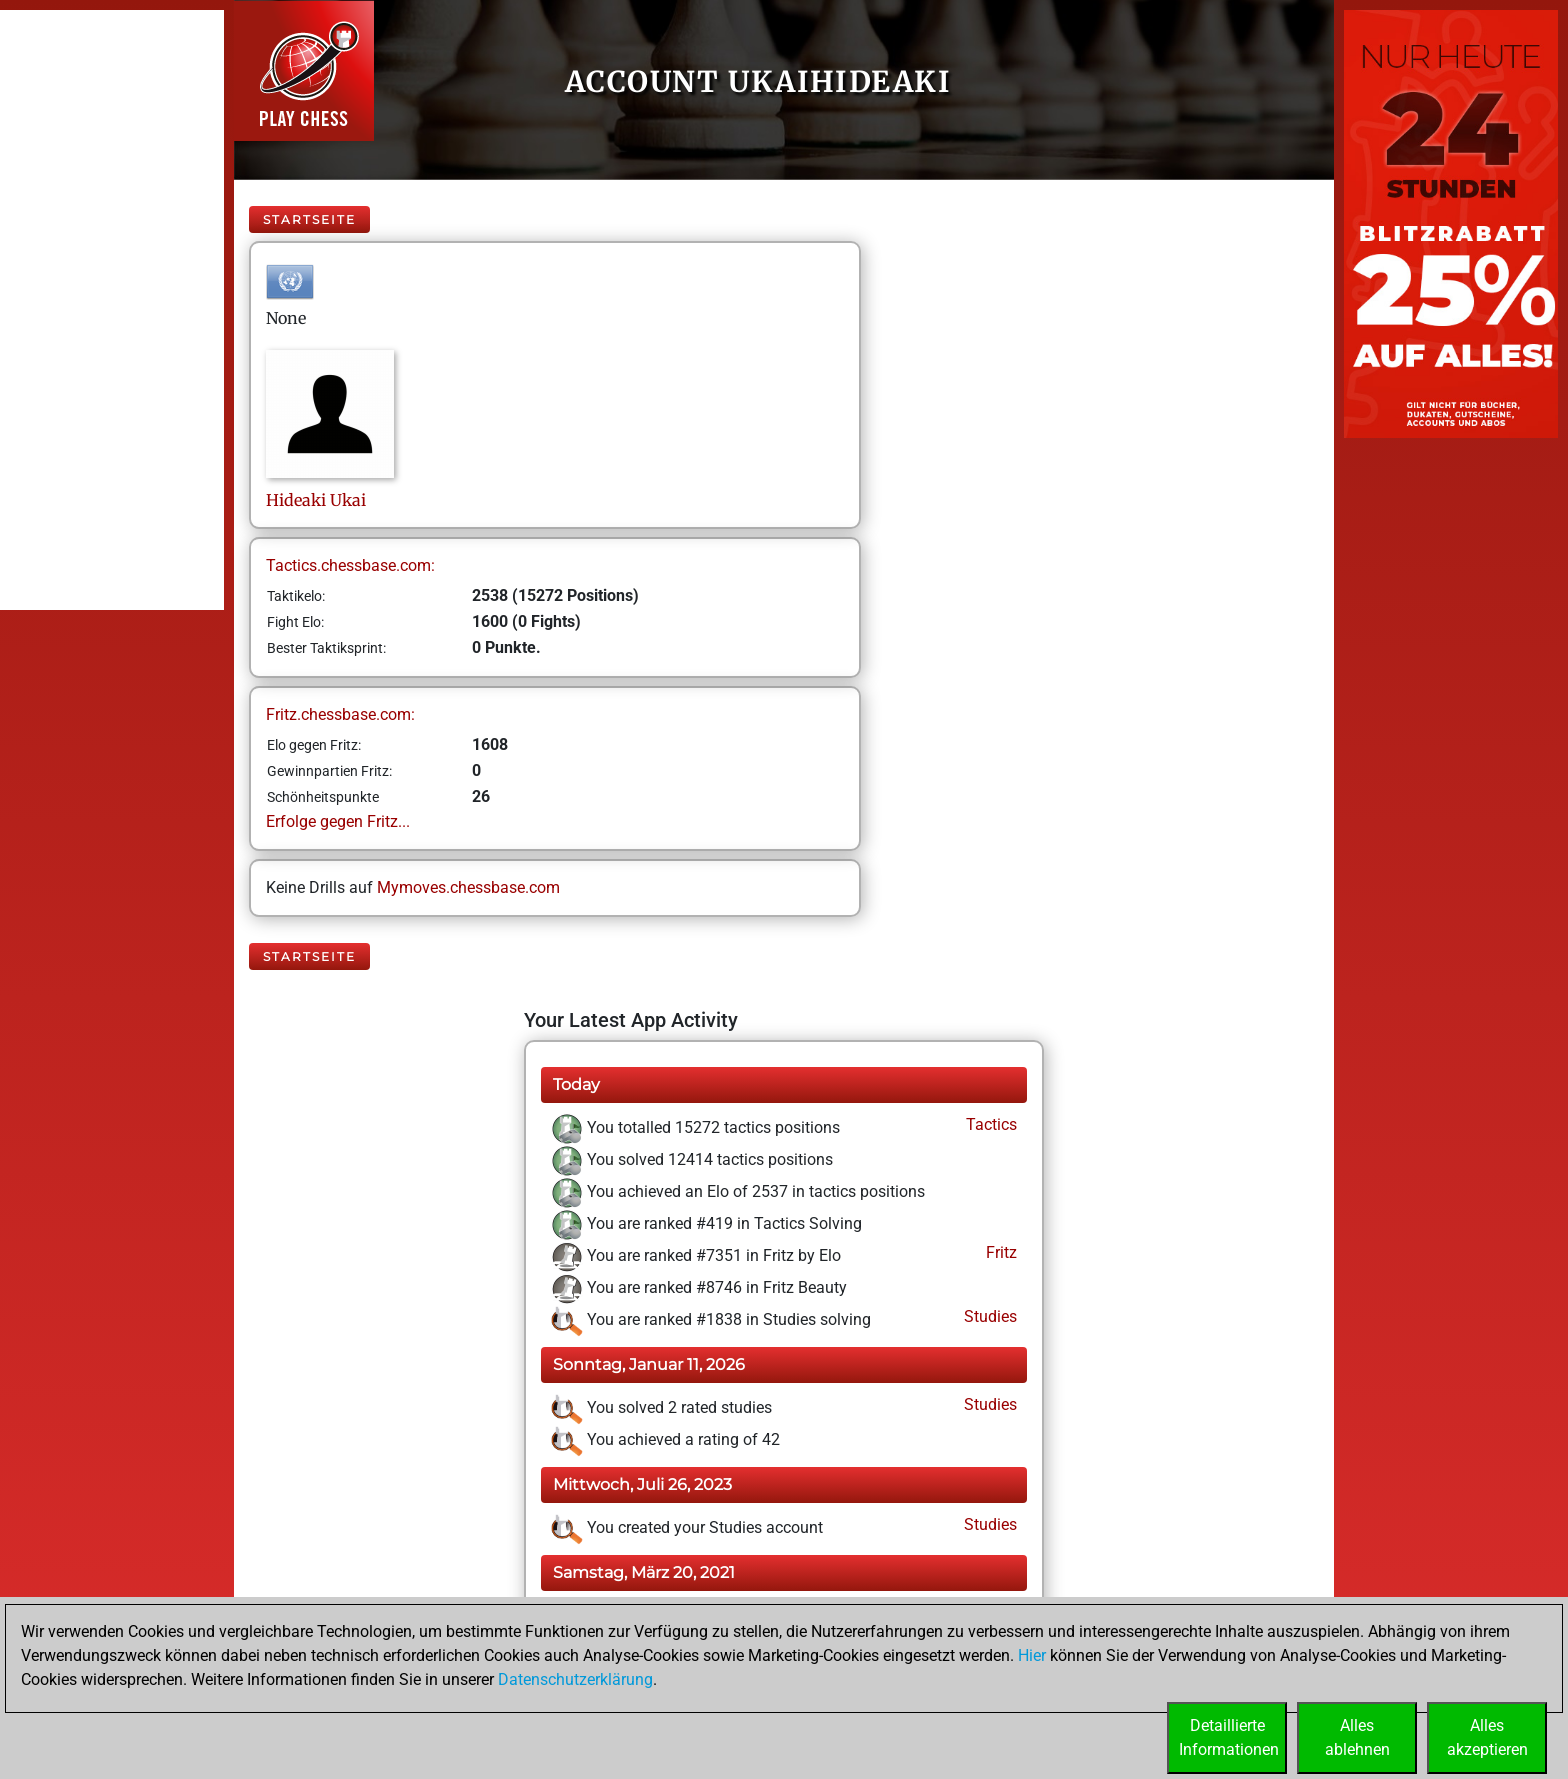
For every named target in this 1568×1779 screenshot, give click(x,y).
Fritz (999, 1252)
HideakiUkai (316, 500)
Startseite (309, 219)
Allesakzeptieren (1487, 1737)
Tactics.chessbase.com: (350, 565)
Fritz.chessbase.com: (340, 714)
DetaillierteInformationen (1229, 1737)
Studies (988, 1316)
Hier (1032, 1655)
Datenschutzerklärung (575, 1679)
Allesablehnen (1357, 1737)
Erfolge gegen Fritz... (338, 821)
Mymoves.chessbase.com (468, 887)
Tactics (989, 1124)
